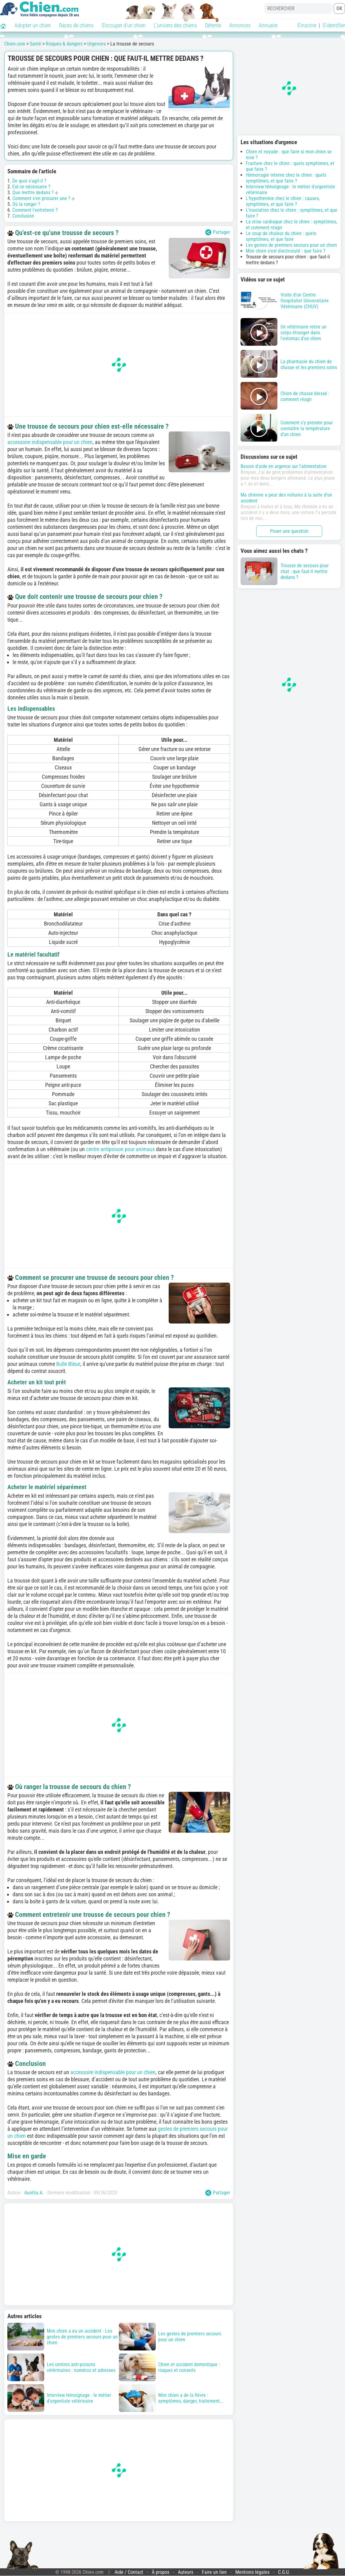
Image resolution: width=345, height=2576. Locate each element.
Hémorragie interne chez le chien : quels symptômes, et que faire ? (286, 178)
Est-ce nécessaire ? (31, 187)
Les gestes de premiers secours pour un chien (291, 245)
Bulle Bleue (68, 1364)
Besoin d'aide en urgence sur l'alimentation (284, 466)
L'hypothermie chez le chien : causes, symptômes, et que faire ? (283, 201)
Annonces (240, 25)
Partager (217, 232)
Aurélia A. (34, 2193)
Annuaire (268, 25)
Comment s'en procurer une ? (41, 198)
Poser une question (289, 531)
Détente (213, 25)
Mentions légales (252, 2572)
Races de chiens (76, 25)
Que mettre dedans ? (33, 192)
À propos (160, 2572)
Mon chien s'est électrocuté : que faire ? (285, 251)
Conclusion (23, 216)
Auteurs (185, 2572)
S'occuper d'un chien (124, 25)
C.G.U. (284, 2572)
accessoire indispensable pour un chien (49, 442)
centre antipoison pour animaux (120, 1149)
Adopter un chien (32, 25)
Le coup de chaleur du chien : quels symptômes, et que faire (281, 236)
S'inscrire (306, 25)
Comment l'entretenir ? (35, 210)
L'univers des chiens (175, 25)
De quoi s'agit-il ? (29, 181)
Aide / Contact (129, 2572)
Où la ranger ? (26, 204)
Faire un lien (214, 2572)
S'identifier (334, 25)
